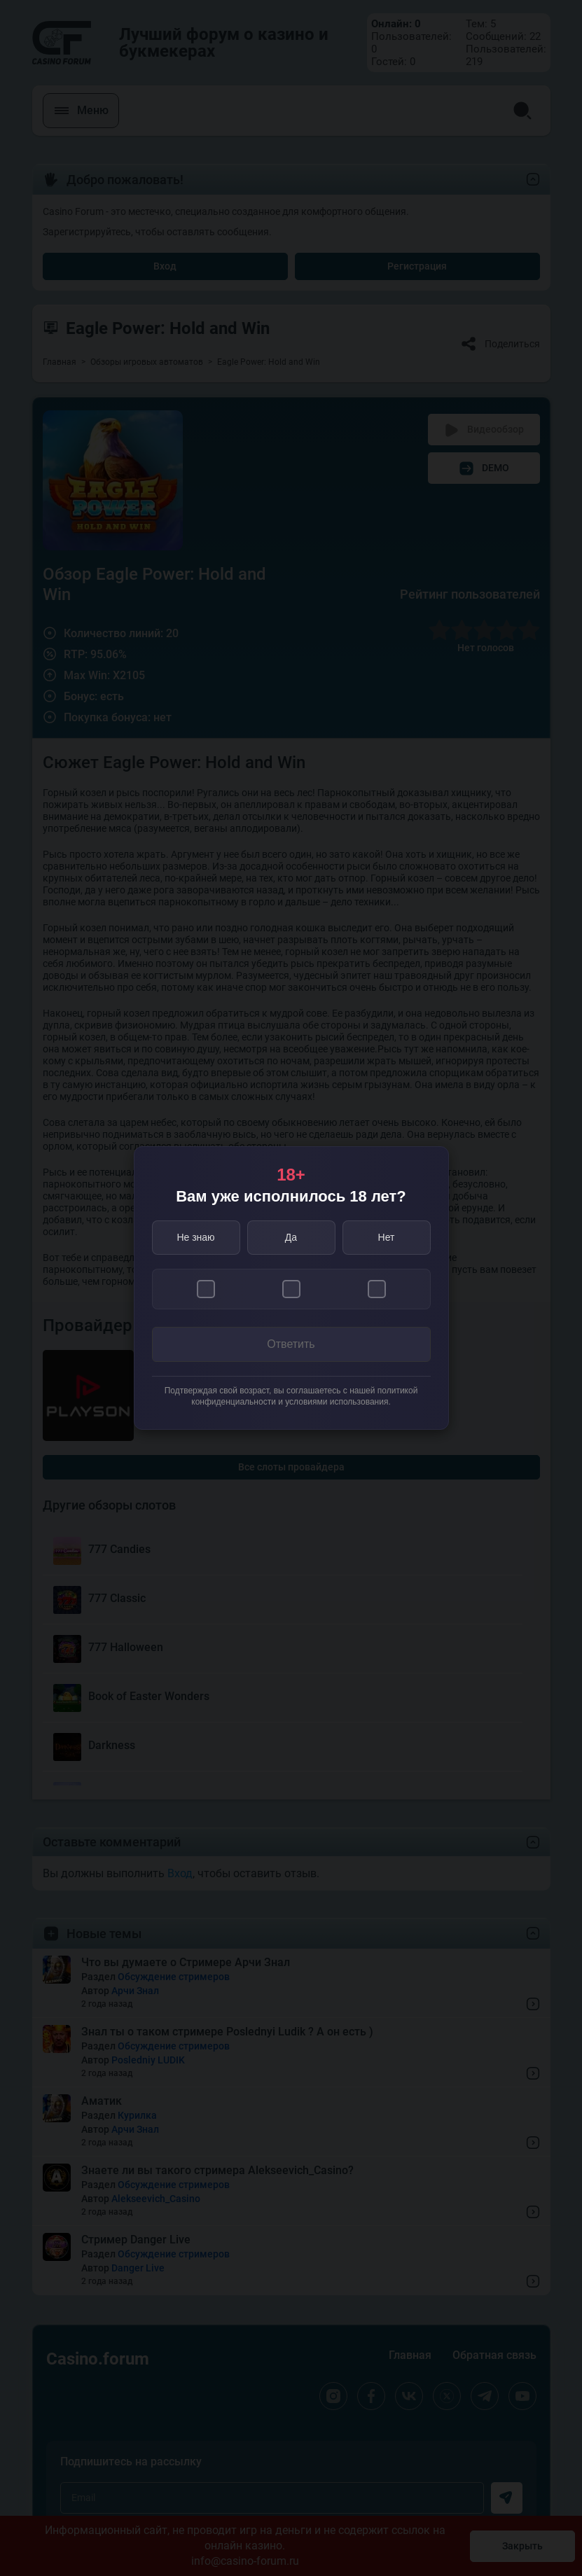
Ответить (290, 1344)
